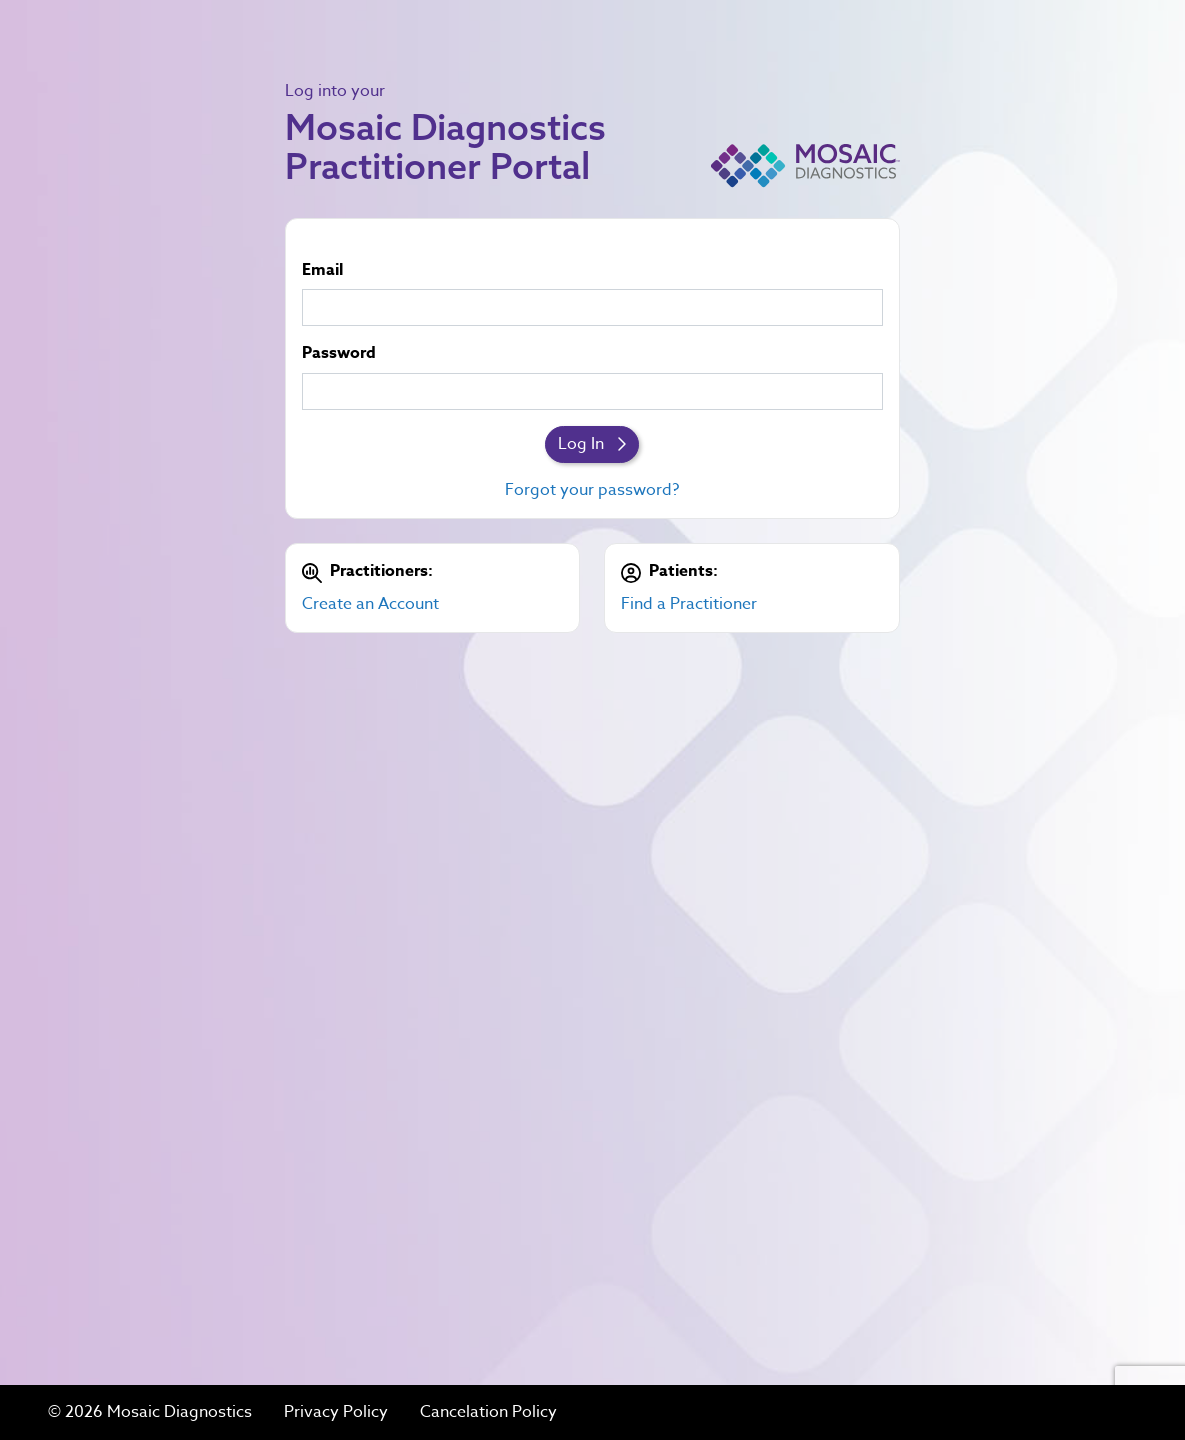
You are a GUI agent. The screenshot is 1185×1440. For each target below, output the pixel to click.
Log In (592, 444)
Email (322, 270)
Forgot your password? (592, 490)
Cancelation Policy (488, 1412)
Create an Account (370, 604)
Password (339, 353)
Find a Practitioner (689, 604)
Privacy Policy (336, 1412)
